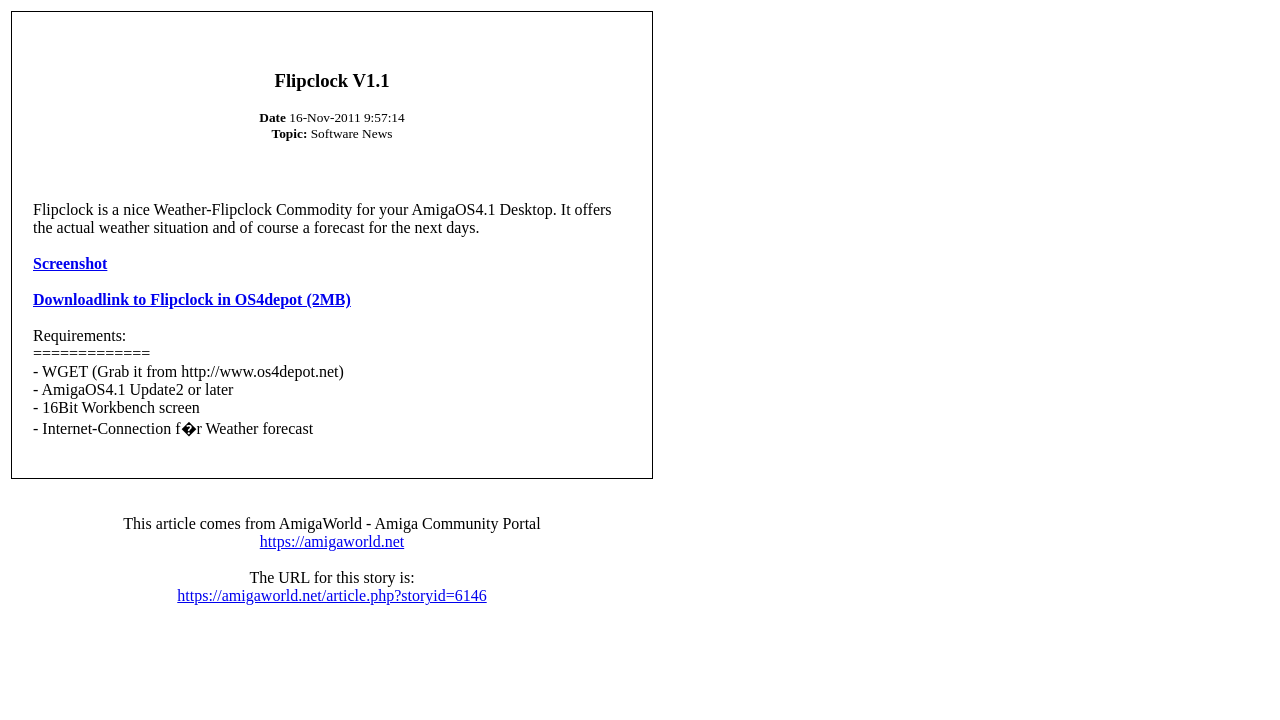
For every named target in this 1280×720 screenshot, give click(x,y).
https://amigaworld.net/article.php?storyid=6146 (331, 595)
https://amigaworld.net (332, 541)
